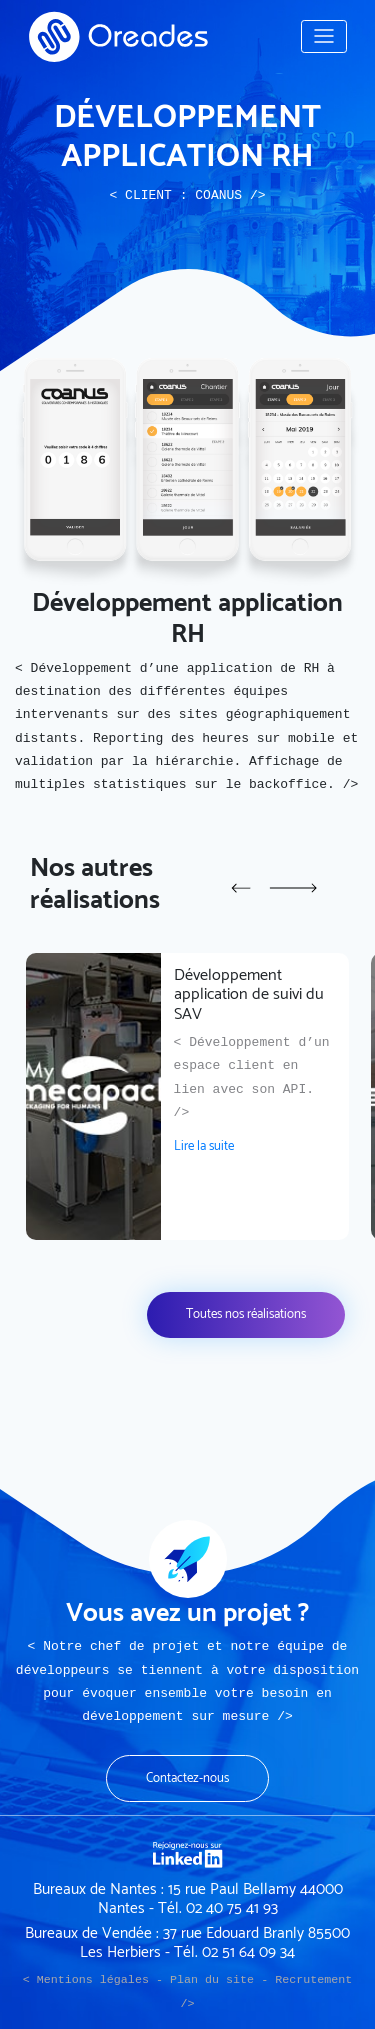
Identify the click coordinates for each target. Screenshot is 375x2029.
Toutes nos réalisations (246, 1314)
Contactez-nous (187, 1778)
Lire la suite (204, 1146)
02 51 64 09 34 (248, 1952)
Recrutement (313, 1980)
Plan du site (212, 1980)
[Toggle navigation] (324, 36)
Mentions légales (93, 1980)
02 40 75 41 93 (232, 1908)
